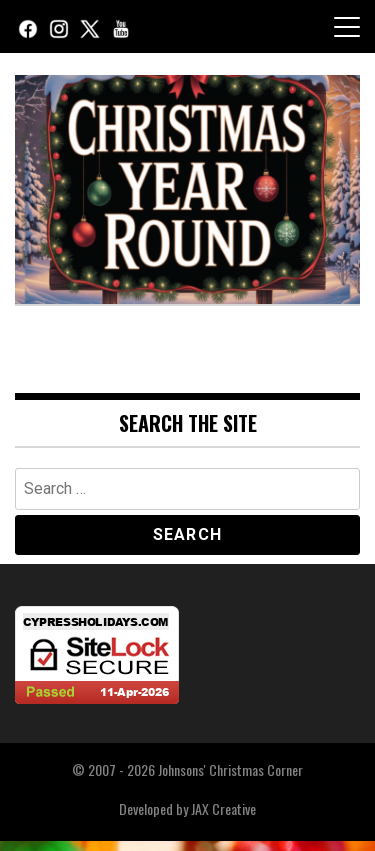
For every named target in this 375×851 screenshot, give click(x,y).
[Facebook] (28, 26)
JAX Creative (223, 808)
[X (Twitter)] (90, 26)
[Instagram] (59, 26)
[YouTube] (121, 26)
